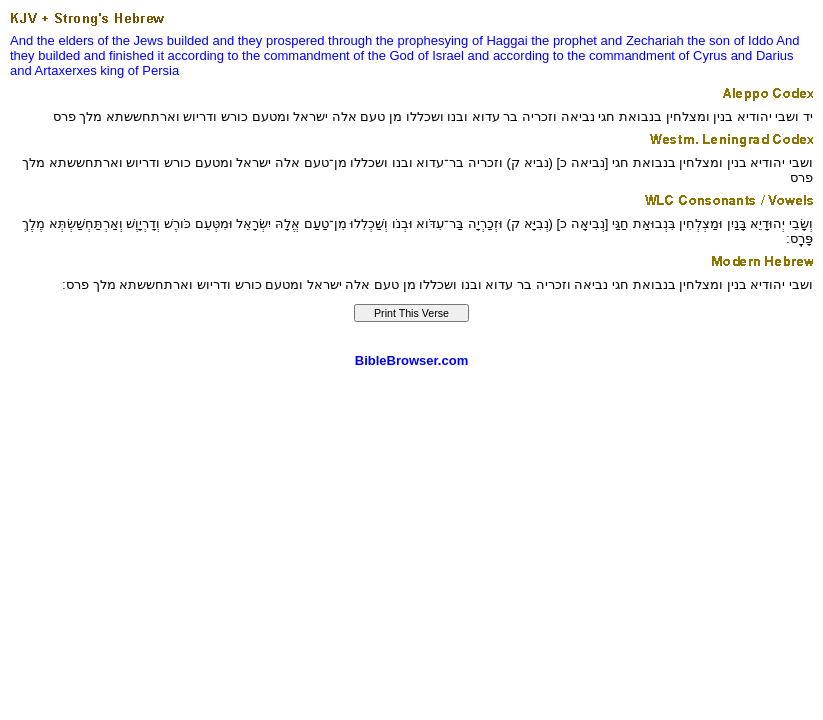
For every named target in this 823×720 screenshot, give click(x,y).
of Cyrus (703, 55)
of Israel (441, 55)
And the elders (52, 40)
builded (188, 40)
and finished (119, 55)
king (112, 70)
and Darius (762, 55)
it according (191, 55)
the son (708, 40)
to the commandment (289, 55)
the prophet (564, 40)
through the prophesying (398, 40)
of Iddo (754, 40)
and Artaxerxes (53, 70)
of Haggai (500, 40)
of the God (383, 55)
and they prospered (268, 40)
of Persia (153, 70)
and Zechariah (642, 40)
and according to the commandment (571, 55)
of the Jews (130, 40)
